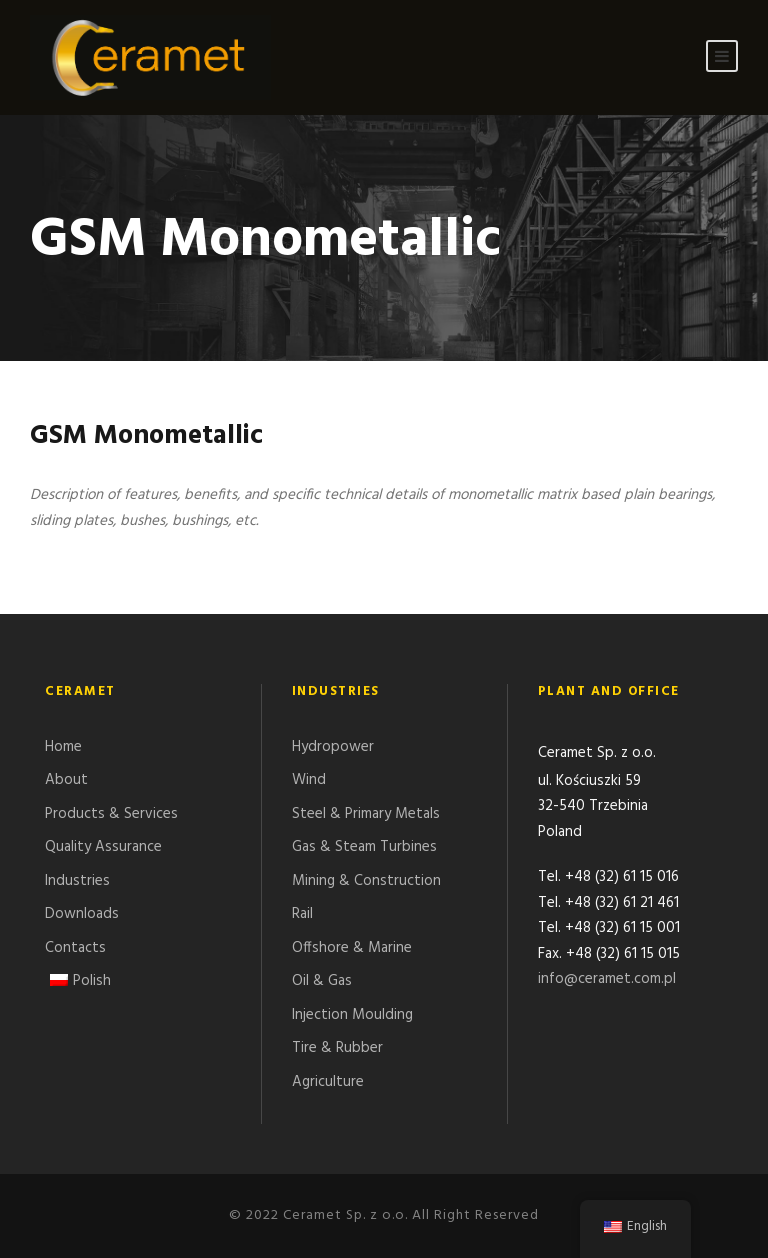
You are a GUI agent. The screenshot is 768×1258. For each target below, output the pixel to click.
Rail (302, 914)
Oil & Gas (322, 981)
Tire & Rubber (337, 1048)
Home (63, 747)
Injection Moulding (352, 1015)
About (66, 780)
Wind (309, 780)
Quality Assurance (103, 847)
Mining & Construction (366, 881)
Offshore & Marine (352, 948)
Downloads (82, 914)
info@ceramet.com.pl (607, 981)
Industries (77, 881)
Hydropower (333, 747)
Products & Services (111, 814)
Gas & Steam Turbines (364, 847)
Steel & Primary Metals (366, 814)
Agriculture (328, 1082)
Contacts (75, 948)
